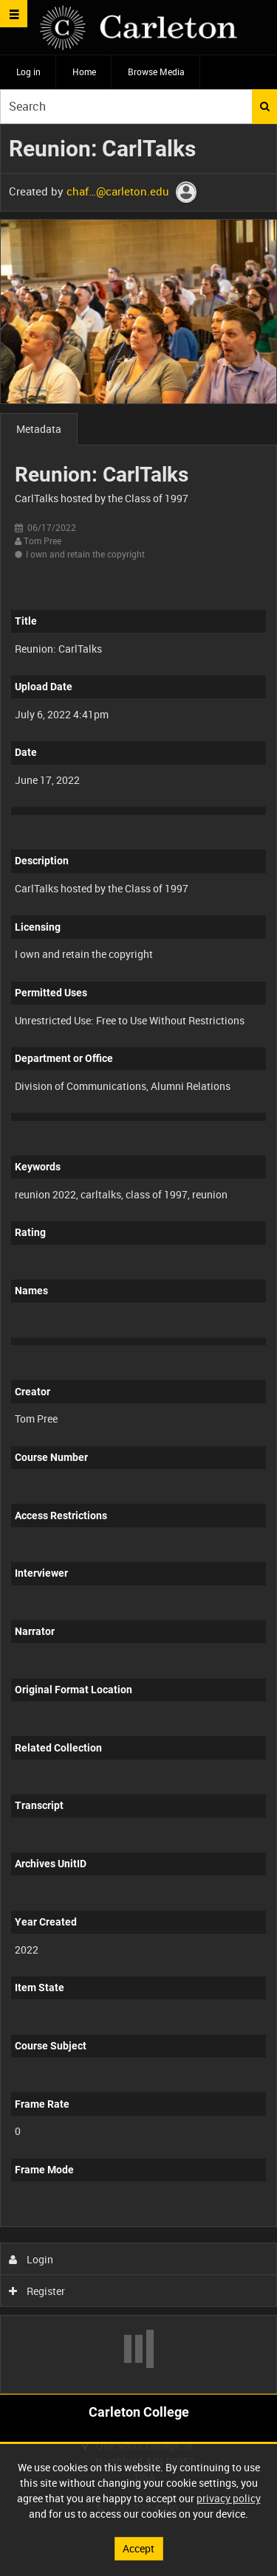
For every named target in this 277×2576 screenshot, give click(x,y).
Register (37, 2291)
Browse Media (156, 71)
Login (31, 2259)
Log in (28, 71)
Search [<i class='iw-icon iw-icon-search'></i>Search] (265, 106)
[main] (138, 1259)
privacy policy (228, 2498)
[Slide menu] (13, 13)
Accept (138, 2548)
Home (84, 71)
